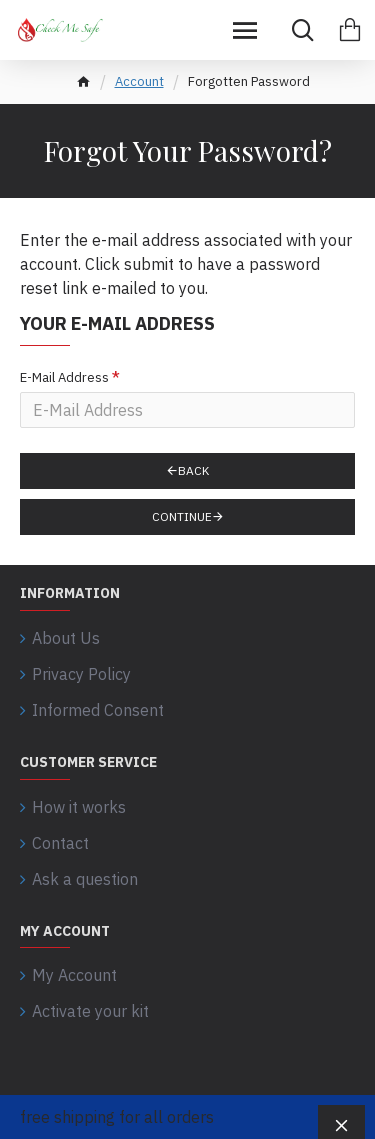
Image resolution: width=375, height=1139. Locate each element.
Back (193, 470)
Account (139, 81)
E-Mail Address (64, 377)
